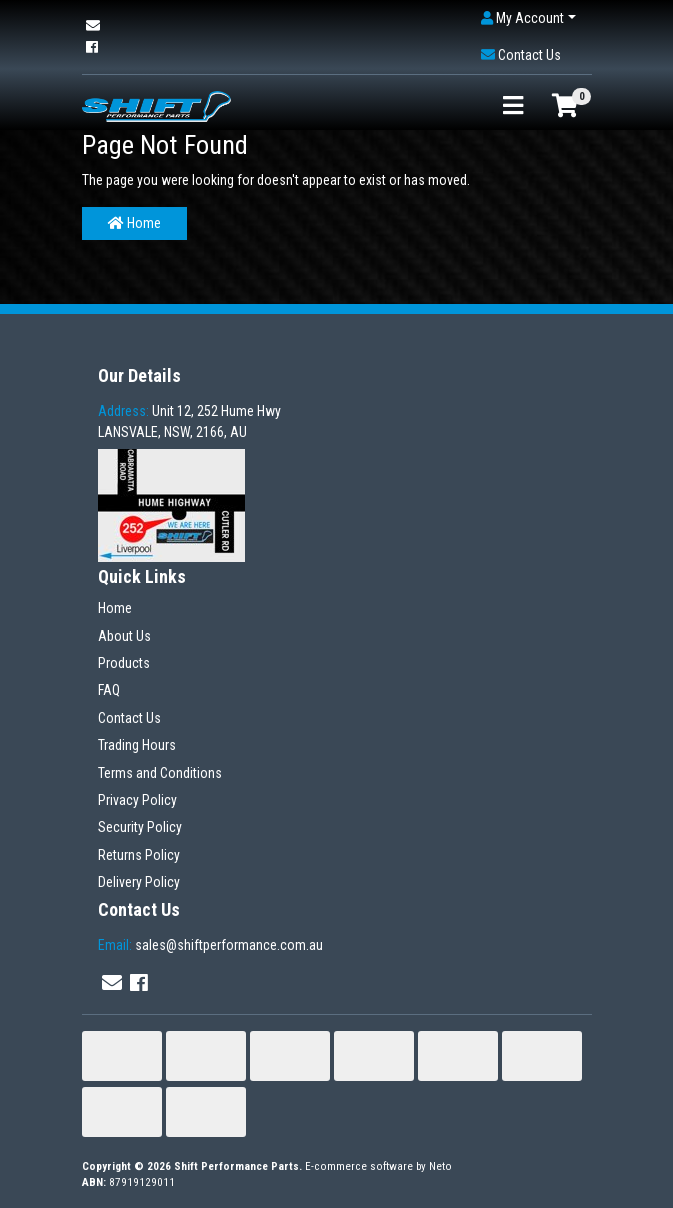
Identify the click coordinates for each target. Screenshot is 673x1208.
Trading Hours (137, 745)
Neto (440, 1166)
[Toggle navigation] (513, 106)
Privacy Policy (137, 800)
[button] (528, 18)
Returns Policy (139, 855)
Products (124, 663)
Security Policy (140, 827)
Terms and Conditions (160, 773)
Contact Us (129, 718)
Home (134, 223)
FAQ (109, 690)
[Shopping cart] (565, 106)
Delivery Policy (139, 882)
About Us (124, 636)
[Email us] (93, 26)
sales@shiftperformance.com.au (210, 945)
